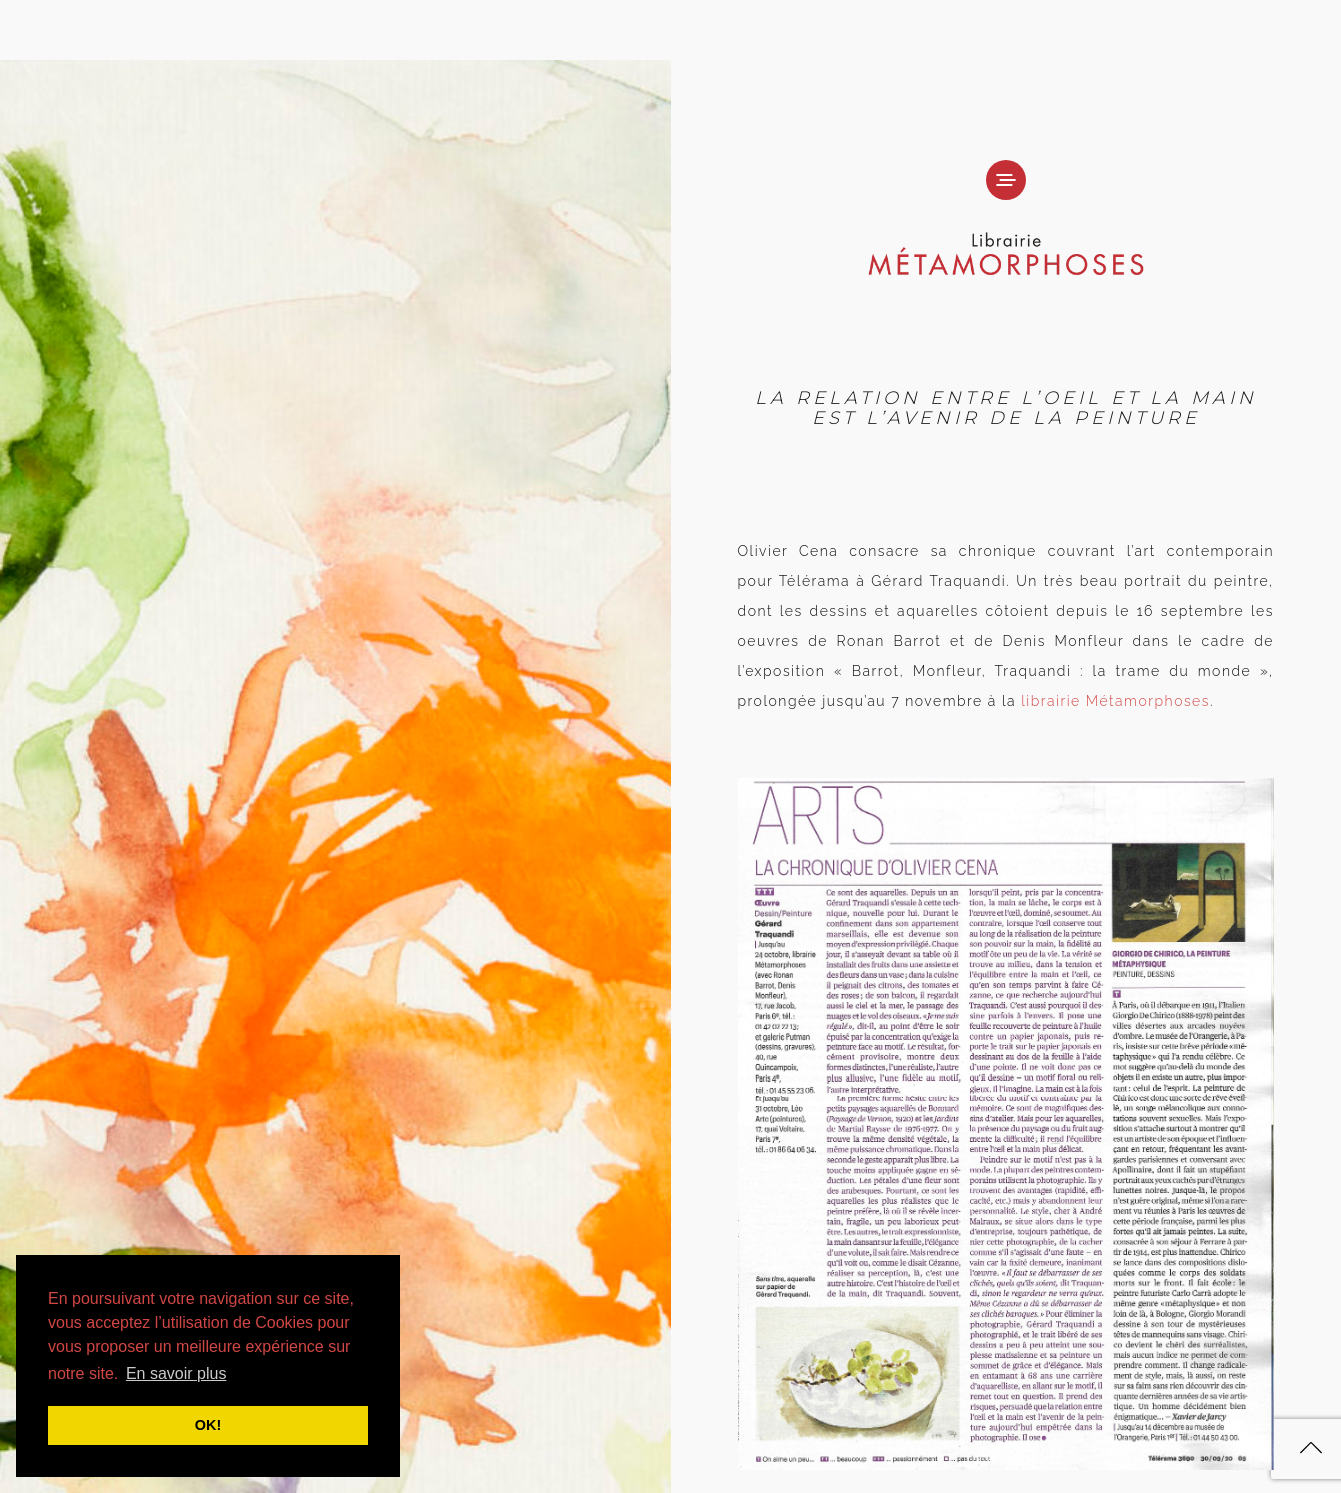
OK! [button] (208, 1425)
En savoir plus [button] (176, 1373)
